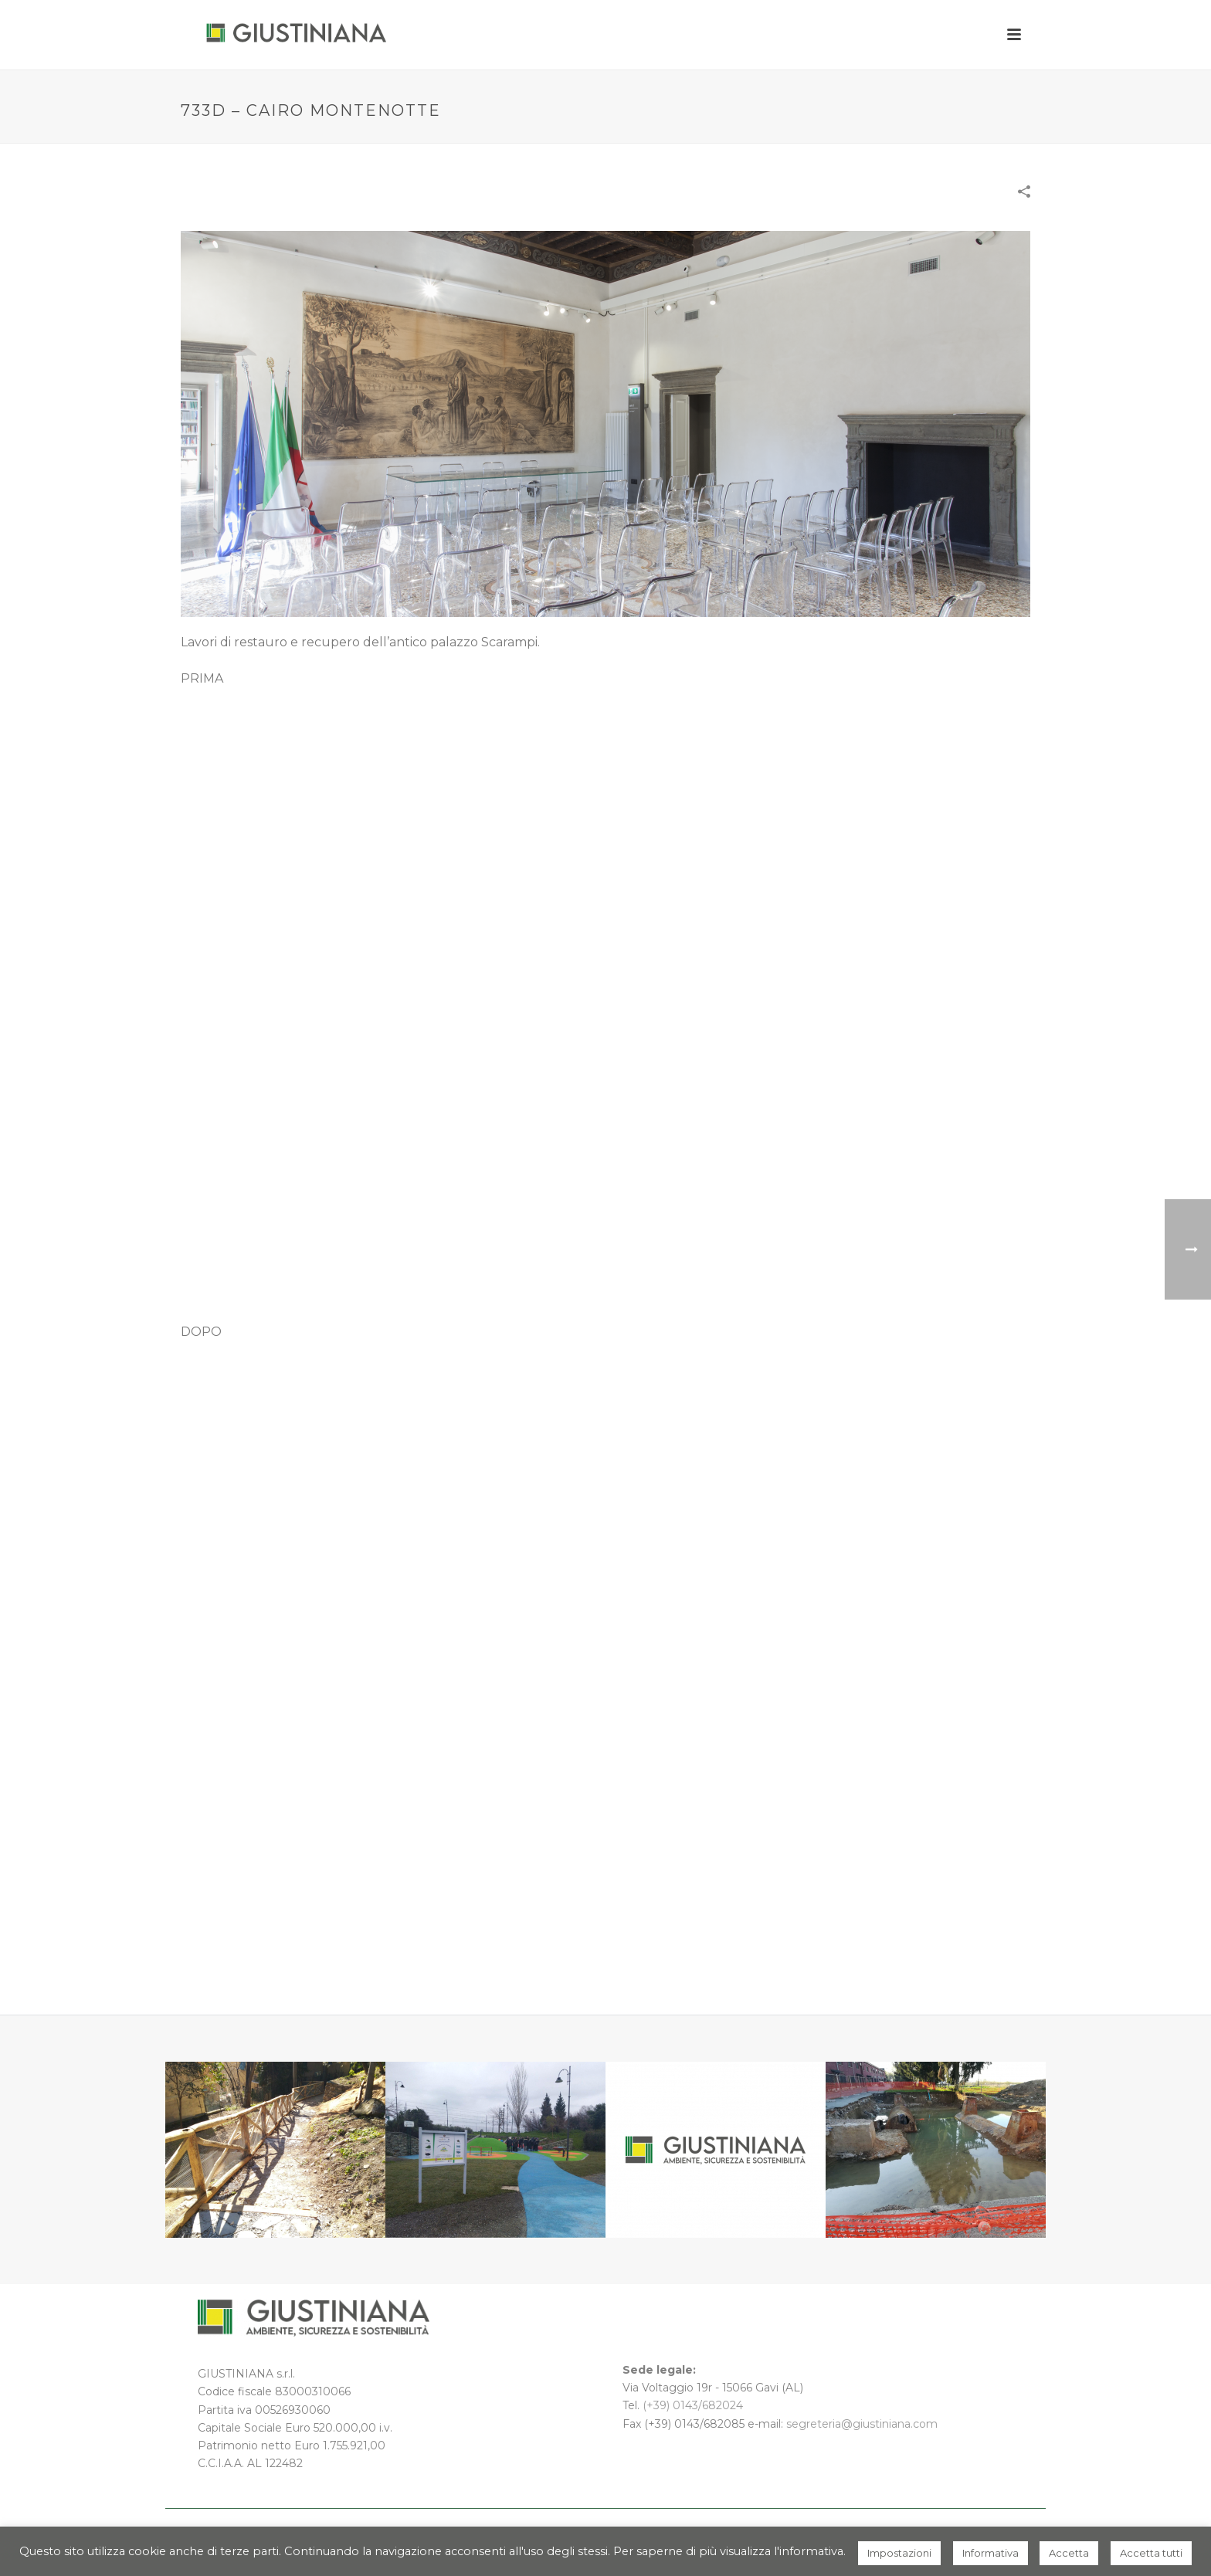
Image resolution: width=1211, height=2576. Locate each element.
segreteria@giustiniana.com (862, 2424)
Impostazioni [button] (899, 2553)
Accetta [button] (1069, 2553)
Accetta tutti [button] (1151, 2553)
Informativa (990, 2553)
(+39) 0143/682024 (693, 2405)
